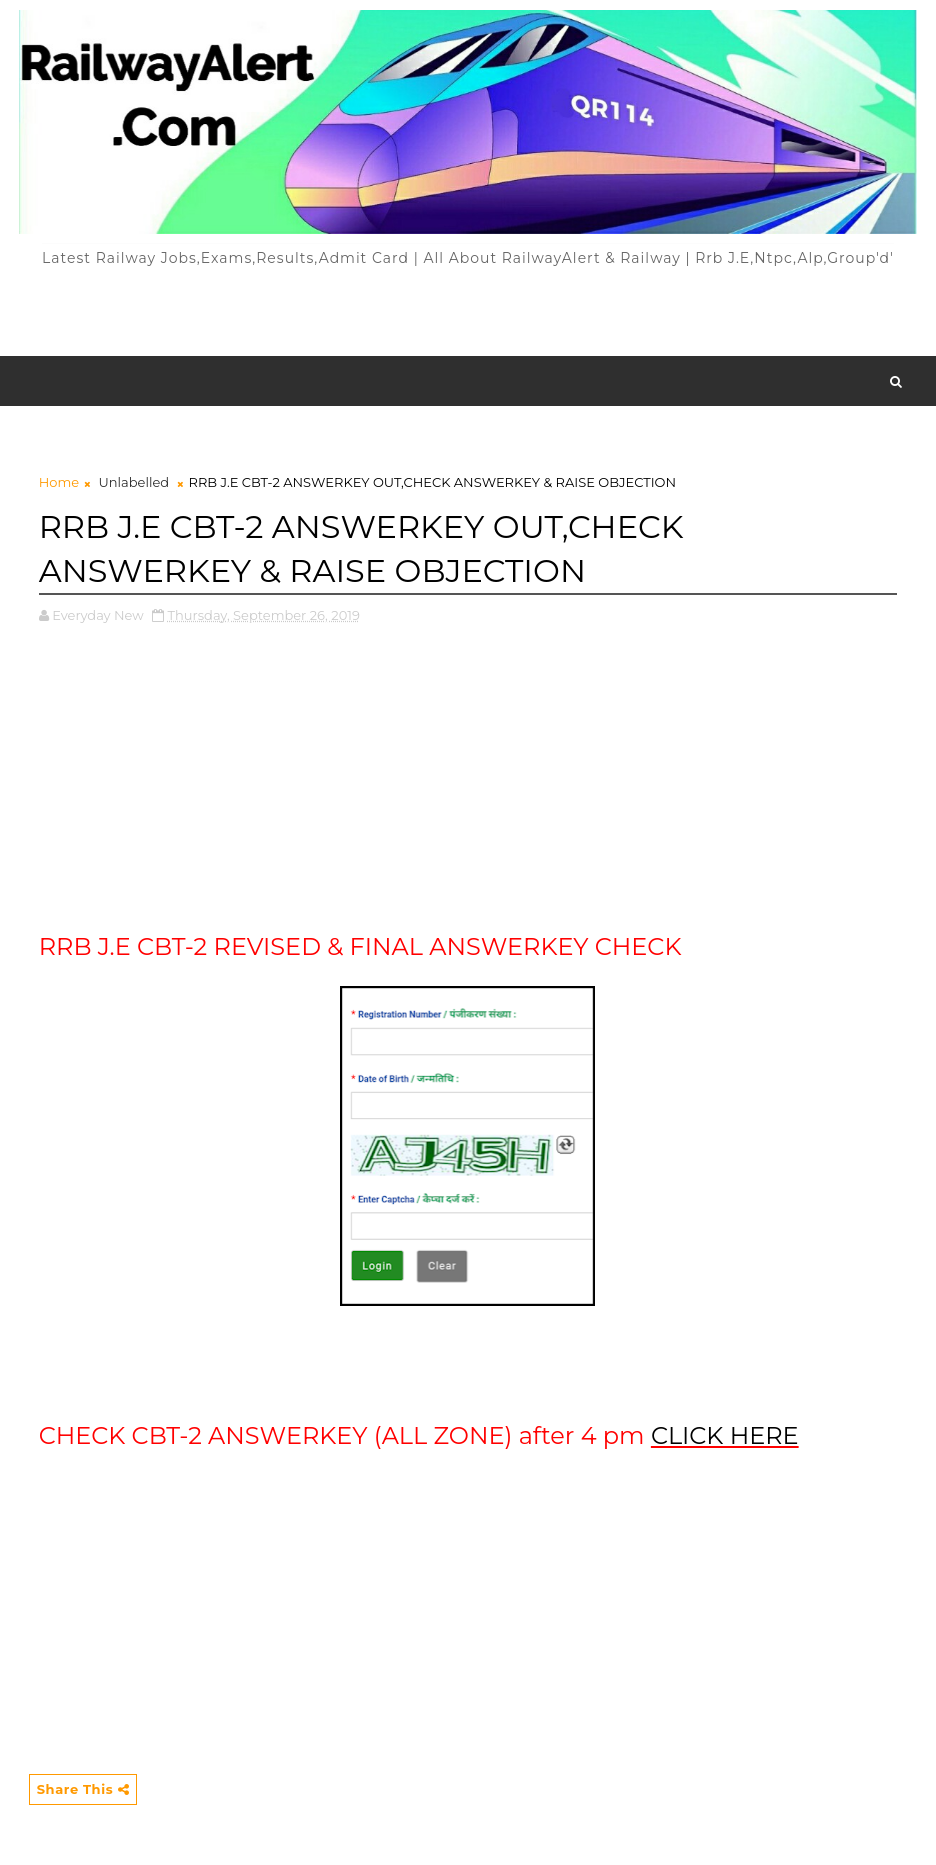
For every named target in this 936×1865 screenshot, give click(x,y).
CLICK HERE (725, 1435)
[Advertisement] (468, 311)
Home (59, 482)
